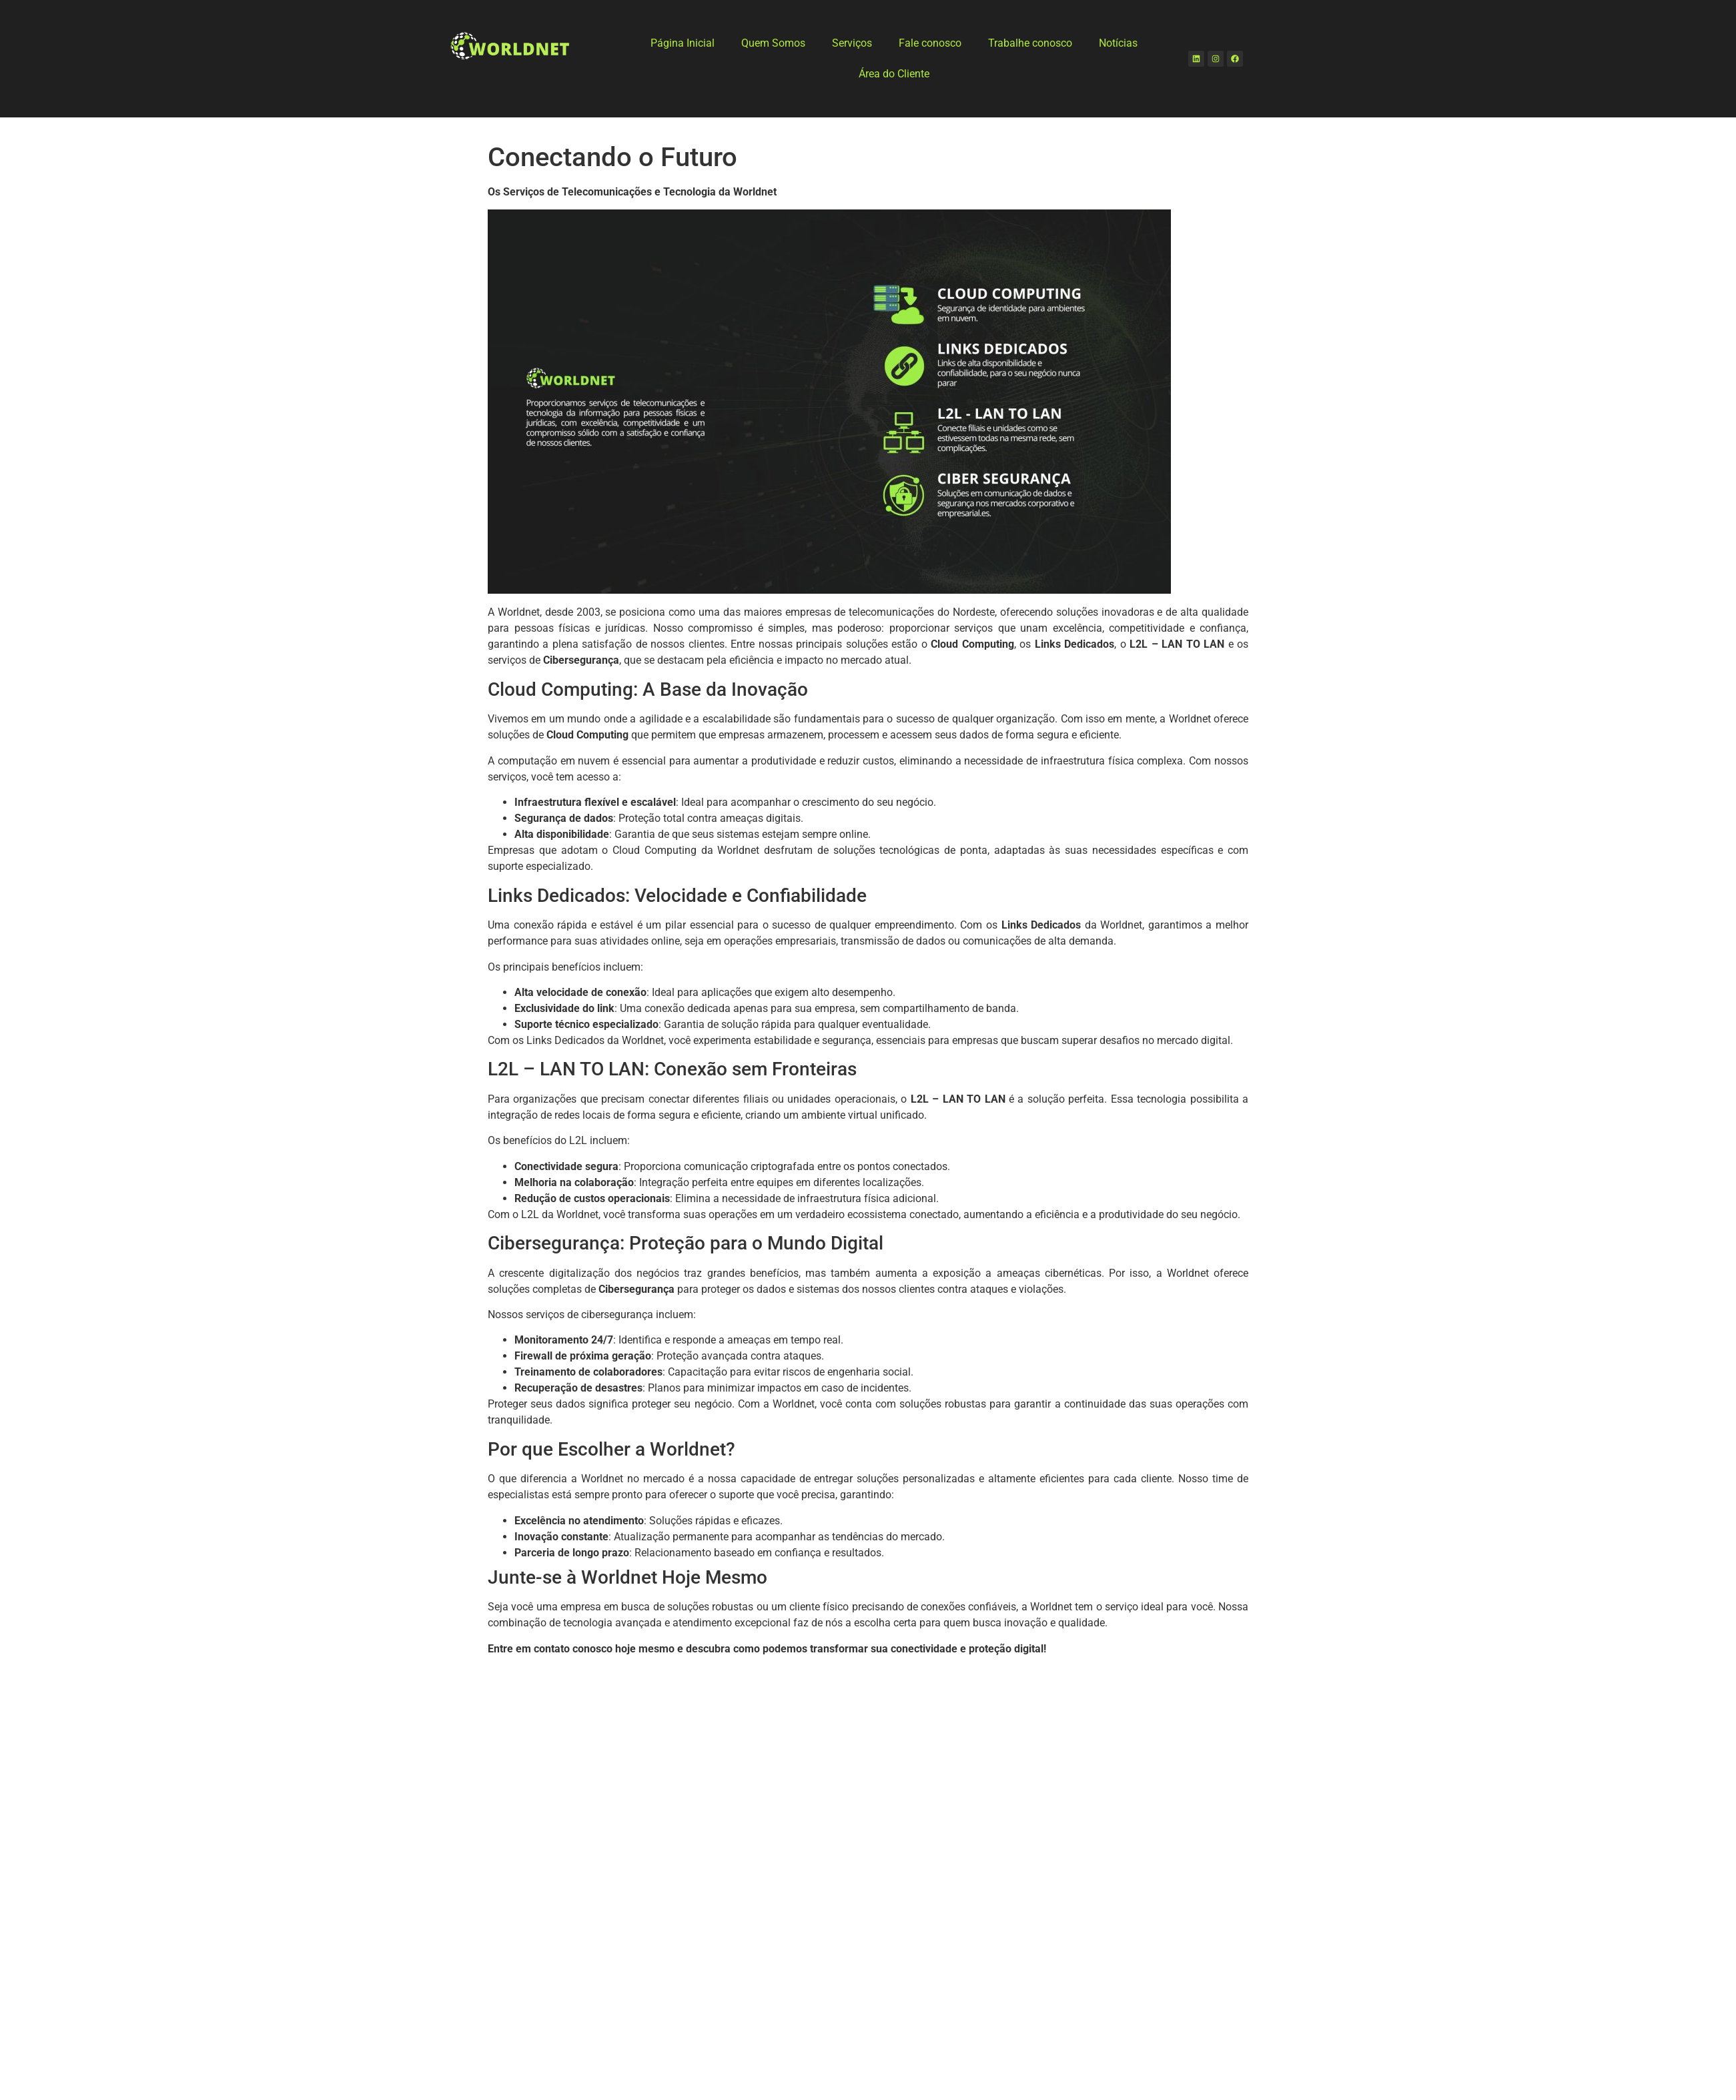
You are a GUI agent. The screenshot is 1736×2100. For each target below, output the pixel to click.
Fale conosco (930, 43)
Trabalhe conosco (1030, 43)
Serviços (852, 43)
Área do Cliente (894, 73)
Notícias (1118, 43)
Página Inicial (682, 43)
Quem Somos (773, 43)
